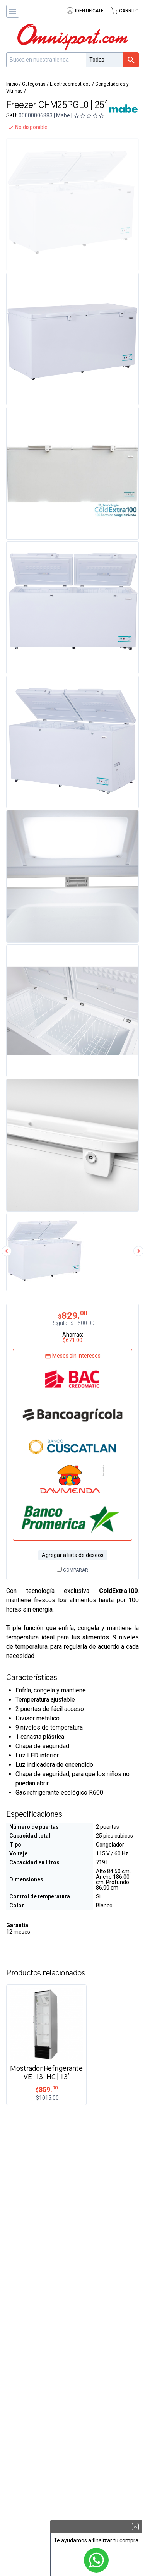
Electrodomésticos (70, 84)
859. (47, 2089)
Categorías (34, 84)
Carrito (124, 11)
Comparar (72, 1570)
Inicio (12, 84)
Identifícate (85, 11)
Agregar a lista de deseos (73, 1555)
